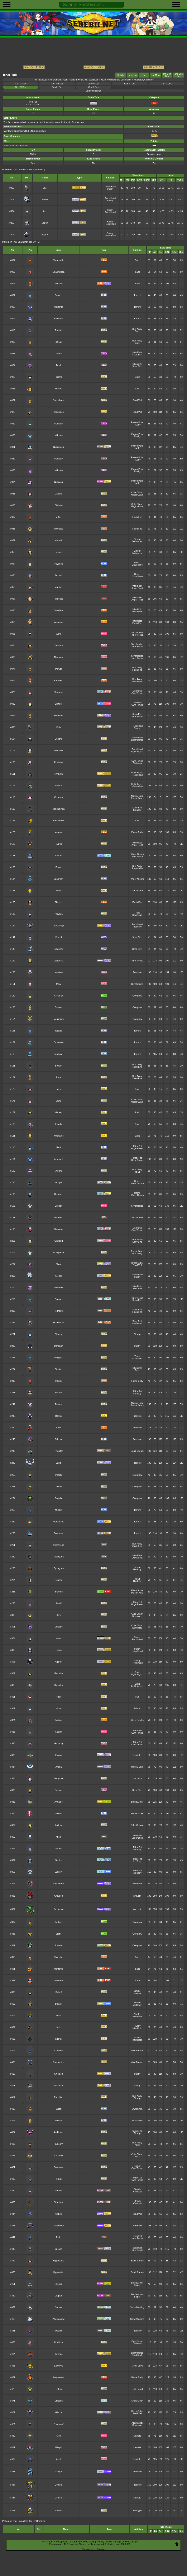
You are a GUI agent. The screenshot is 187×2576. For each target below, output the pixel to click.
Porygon (58, 914)
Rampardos (58, 2062)
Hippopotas (58, 2261)
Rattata (58, 330)
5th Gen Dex (167, 75)
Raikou (58, 1416)
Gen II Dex (93, 87)
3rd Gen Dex (179, 75)
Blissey (58, 1404)
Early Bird (137, 808)
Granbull (58, 1287)
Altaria (59, 1767)
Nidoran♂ (58, 459)
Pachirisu (58, 2097)
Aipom (59, 1171)
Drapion (58, 2296)
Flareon (58, 902)
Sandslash (58, 412)
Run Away (137, 329)
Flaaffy (58, 1124)
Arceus (58, 2510)
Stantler (58, 1369)
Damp (137, 562)
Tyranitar (58, 1451)
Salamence (58, 1883)
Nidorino (58, 470)
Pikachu (58, 377)
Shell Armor (137, 857)
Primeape (58, 599)
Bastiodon (58, 2085)
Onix (45, 188)
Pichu (58, 1089)
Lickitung (58, 762)
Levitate (137, 1755)
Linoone (58, 1580)
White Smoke (137, 1720)
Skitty (58, 1615)
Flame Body (137, 832)
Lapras (58, 855)
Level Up (132, 75)
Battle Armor (137, 1802)
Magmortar (58, 2377)
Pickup (137, 539)
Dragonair (58, 949)
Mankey (58, 587)
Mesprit (58, 2447)
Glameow (58, 2167)
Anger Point (137, 588)
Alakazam (58, 657)
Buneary (58, 2144)
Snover (58, 2307)
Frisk (137, 1370)
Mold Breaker (137, 2050)
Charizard (58, 283)
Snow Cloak (137, 2401)
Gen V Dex (166, 84)
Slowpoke (58, 692)
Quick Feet (137, 1288)
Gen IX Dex (20, 84)
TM (143, 75)
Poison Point (137, 422)
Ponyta (58, 669)
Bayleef (58, 1007)
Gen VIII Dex (57, 84)
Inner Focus (137, 635)
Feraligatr (58, 1054)
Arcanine (58, 622)
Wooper (58, 1182)
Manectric (58, 1685)
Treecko (58, 1475)
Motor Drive (137, 2366)
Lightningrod (137, 740)
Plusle (58, 1697)
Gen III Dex (57, 87)
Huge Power (137, 1148)
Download (137, 915)
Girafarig (58, 1241)
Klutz (137, 2145)
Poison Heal (137, 1593)
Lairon (45, 223)
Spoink (58, 1732)
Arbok (58, 365)
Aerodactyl (58, 926)
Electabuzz (58, 820)
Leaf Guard (137, 2389)
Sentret (58, 1066)
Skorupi (58, 2284)
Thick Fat (137, 1146)
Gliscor (58, 2412)
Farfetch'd (58, 715)
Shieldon (58, 2074)
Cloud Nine (137, 565)
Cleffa (58, 1101)
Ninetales (58, 529)
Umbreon (58, 1217)
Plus (137, 1697)
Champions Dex (93, 91)
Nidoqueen (58, 447)
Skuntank (58, 2202)
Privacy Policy (103, 2541)
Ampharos (59, 1136)
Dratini (59, 937)
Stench (137, 2189)
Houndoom (58, 1322)
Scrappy (137, 810)
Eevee (59, 867)
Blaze (137, 260)
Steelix (45, 199)
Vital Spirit (137, 586)
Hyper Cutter (137, 1263)
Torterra (58, 1945)
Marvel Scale (137, 1813)
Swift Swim (137, 2109)
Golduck (58, 575)
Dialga (59, 2472)
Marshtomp (58, 1522)
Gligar (59, 1264)
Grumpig (58, 1743)
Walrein (58, 1872)
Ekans (59, 354)
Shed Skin (137, 355)
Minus (137, 1708)
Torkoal (58, 1720)
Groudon (58, 1896)
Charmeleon (58, 272)
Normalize (137, 1616)
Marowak (58, 750)
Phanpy (58, 1334)
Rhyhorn (58, 774)
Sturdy (110, 189)
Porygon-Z (58, 2424)
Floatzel (58, 2120)
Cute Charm (137, 492)
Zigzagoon (58, 1568)
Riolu (58, 2237)
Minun (58, 1708)
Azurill (58, 1603)
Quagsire (58, 1194)
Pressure (137, 927)
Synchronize (137, 632)
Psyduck (58, 564)
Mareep (58, 1112)
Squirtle (58, 295)
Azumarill (58, 1159)
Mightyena (59, 1557)
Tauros (58, 844)
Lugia (58, 1463)
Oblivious (137, 691)
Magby (58, 1381)
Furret (59, 1077)
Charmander (59, 260)
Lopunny (58, 2155)
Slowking (58, 1229)
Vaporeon (58, 879)
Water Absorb (137, 854)
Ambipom (58, 2132)
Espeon (58, 1206)
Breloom (58, 1592)
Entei (58, 1428)
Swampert (58, 1533)
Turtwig (58, 1922)
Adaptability (137, 868)
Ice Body (137, 1849)
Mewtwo (59, 972)
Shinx (58, 2015)
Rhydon (58, 785)
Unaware (137, 1993)
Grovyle (58, 1487)
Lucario (58, 2249)
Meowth (58, 540)
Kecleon (59, 1825)
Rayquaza (58, 1909)
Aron (45, 211)
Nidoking (58, 482)
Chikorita (58, 996)
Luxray (58, 2039)
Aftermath (137, 2192)
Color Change (137, 1825)
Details (121, 75)
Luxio (58, 2027)
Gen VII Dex (94, 84)
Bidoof (59, 1992)
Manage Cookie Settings (125, 2541)
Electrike (58, 1673)
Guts (137, 331)
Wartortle (58, 307)
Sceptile (58, 1498)
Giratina (58, 2485)
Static (137, 377)
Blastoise (58, 318)
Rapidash (58, 680)
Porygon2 (58, 1357)
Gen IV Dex (20, 87)
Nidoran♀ (58, 424)
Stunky (58, 2191)
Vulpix (59, 517)
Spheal (58, 1848)
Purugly (58, 2179)
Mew (58, 984)
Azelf (58, 2459)
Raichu (58, 389)
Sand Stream (137, 1451)
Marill (58, 1147)
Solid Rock (137, 2355)
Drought (137, 1896)
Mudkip (58, 1510)
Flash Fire (137, 517)
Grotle (58, 1934)
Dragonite (58, 961)
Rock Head (110, 187)
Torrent (137, 295)
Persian (58, 552)
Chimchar (58, 1957)
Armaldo (58, 1802)
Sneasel (59, 1299)
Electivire (58, 2366)
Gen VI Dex (129, 84)
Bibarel (58, 2004)
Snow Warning (137, 2307)
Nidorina (58, 435)
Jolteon (58, 891)
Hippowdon (58, 2272)
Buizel (58, 2109)
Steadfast (137, 2236)
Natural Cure (137, 796)
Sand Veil (137, 400)
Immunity (137, 1778)
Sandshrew (58, 400)
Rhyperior (58, 2354)
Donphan (58, 1346)
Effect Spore (137, 1590)
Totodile (58, 1031)
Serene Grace (137, 798)
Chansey (58, 797)
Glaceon (58, 2401)
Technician (137, 541)
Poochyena (58, 1545)
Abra (58, 634)
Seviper (58, 1790)
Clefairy (58, 494)
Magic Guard (137, 495)
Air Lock (137, 1909)
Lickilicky (58, 2342)
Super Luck (137, 1838)
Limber (137, 551)
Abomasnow (58, 2319)
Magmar (59, 832)
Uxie (58, 2436)
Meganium (58, 1019)
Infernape (58, 1980)
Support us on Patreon (93, 2549)
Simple (137, 1991)
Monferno (58, 1969)
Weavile (58, 2331)
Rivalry (137, 425)
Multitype (137, 2510)
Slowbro (59, 704)
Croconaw (58, 1042)
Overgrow (137, 996)
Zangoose (58, 1778)
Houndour (58, 1311)
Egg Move (155, 75)
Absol (58, 1837)
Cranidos (58, 2050)
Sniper (137, 2285)
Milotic (59, 1813)
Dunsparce (58, 1252)
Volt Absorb (137, 891)
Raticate (58, 342)
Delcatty (59, 1627)
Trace (137, 913)
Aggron (44, 234)
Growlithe (58, 610)
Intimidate (137, 352)
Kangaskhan (59, 809)
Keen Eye (137, 714)
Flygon (58, 1755)
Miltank (58, 1393)
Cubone (58, 739)
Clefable (58, 505)
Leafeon (59, 2389)
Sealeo (58, 1860)
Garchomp (58, 2226)
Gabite (58, 2214)
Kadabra (58, 645)
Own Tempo (137, 693)
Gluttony (137, 1569)
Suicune (59, 1439)
